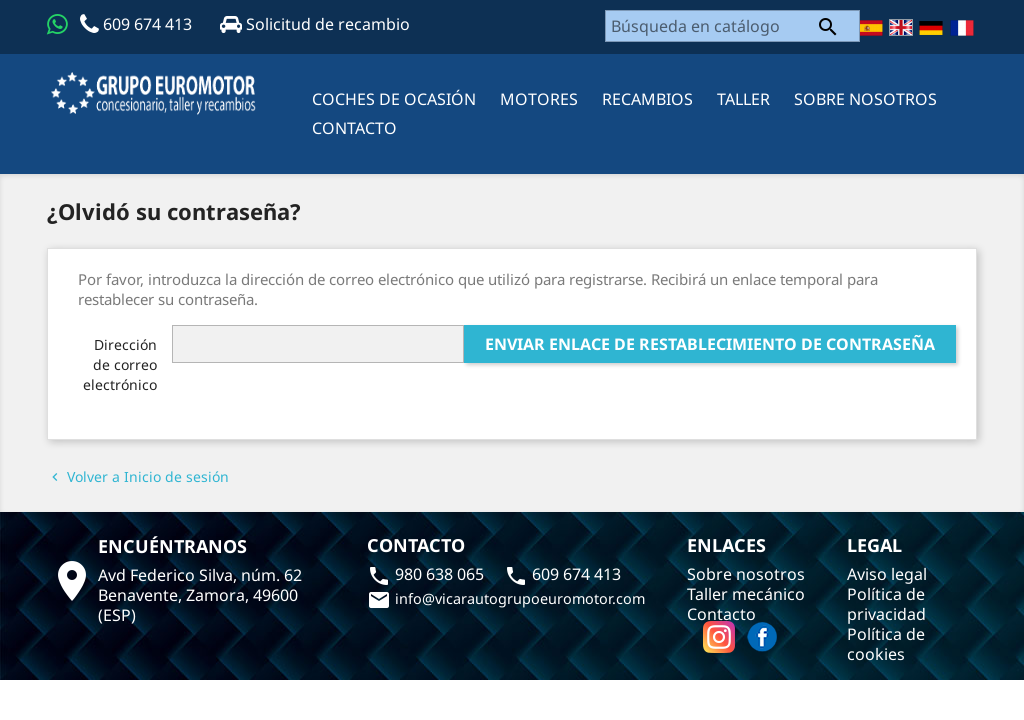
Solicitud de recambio (315, 24)
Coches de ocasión (394, 99)
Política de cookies (886, 644)
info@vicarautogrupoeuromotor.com (506, 598)
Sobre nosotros (865, 99)
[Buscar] (732, 26)
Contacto (721, 614)
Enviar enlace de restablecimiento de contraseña (710, 344)
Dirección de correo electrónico (120, 364)
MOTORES (539, 99)
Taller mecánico (746, 594)
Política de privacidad (886, 604)
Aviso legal (887, 574)
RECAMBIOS (647, 99)
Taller (743, 99)
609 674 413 (138, 24)
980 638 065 (427, 574)
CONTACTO (354, 128)
